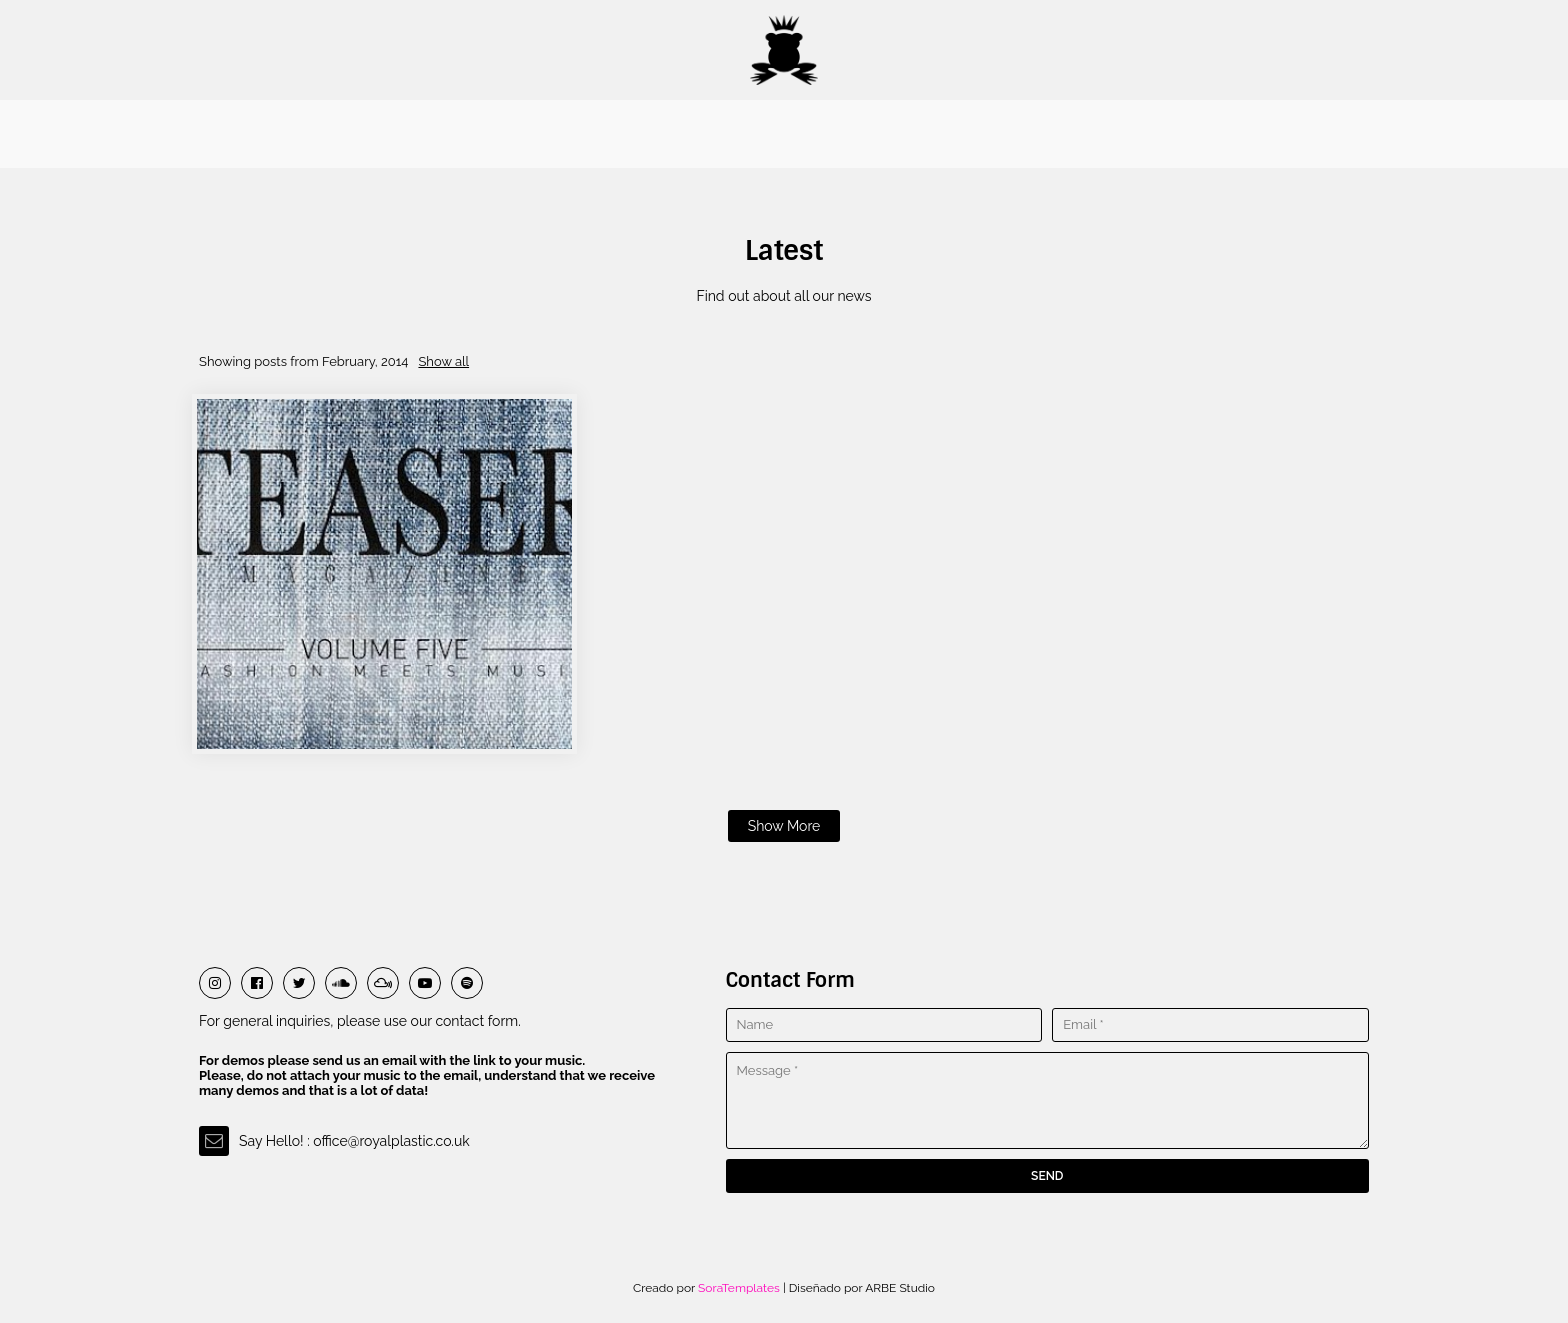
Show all (443, 361)
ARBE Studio (898, 1288)
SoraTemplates (739, 1288)
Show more (784, 826)
